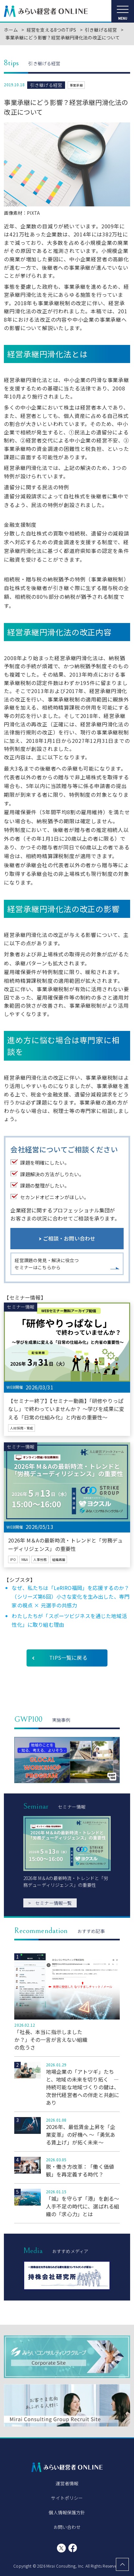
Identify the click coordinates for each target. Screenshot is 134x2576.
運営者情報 (67, 2483)
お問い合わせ (67, 2527)
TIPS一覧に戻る (68, 1657)
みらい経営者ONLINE (46, 11)
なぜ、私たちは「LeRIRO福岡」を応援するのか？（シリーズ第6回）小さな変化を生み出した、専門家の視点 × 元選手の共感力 (70, 1596)
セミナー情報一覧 (50, 1903)
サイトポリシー (67, 2498)
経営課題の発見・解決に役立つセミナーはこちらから (47, 1264)
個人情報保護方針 (67, 2512)
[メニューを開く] (122, 11)
